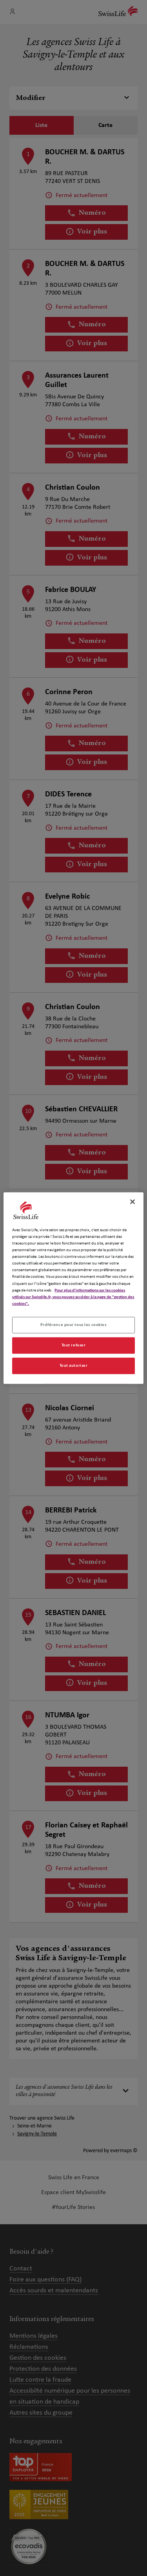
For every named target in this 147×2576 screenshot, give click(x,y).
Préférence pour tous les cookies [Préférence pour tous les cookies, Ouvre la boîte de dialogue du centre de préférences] (73, 1324)
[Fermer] (132, 1201)
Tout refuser (74, 1344)
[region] (73, 1288)
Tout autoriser (74, 1365)
